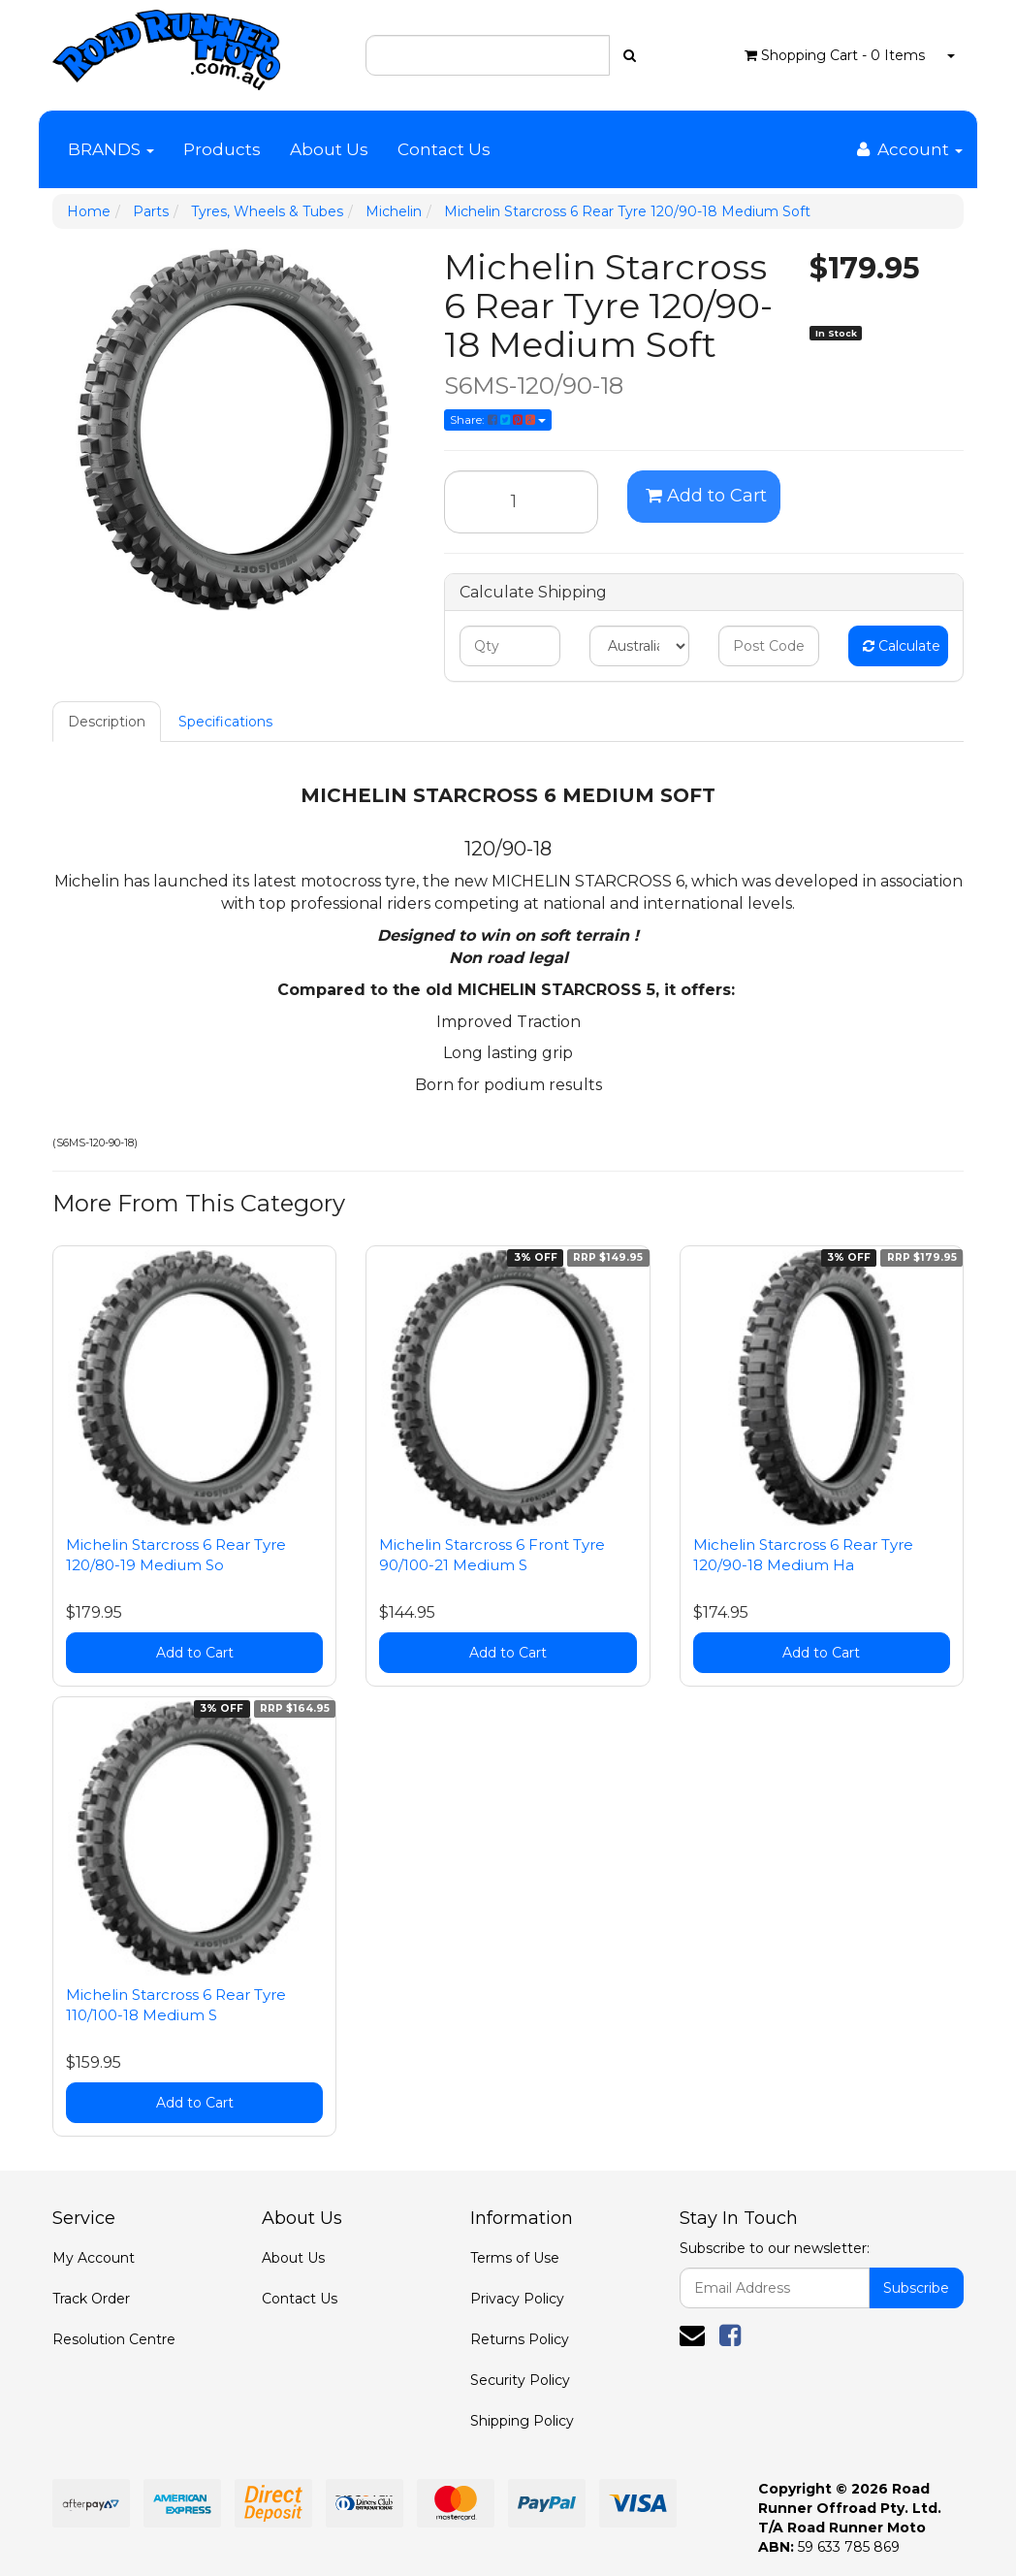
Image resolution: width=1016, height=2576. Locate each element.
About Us (329, 149)
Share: (498, 419)
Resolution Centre (113, 2339)
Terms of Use (514, 2258)
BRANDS (111, 149)
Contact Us (444, 149)
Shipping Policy (522, 2421)
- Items (835, 55)
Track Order (91, 2298)
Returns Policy (519, 2339)
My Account (93, 2258)
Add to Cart (706, 495)
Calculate (901, 646)
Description (106, 721)
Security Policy (520, 2380)
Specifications (225, 721)
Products (222, 149)
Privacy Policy (517, 2298)
